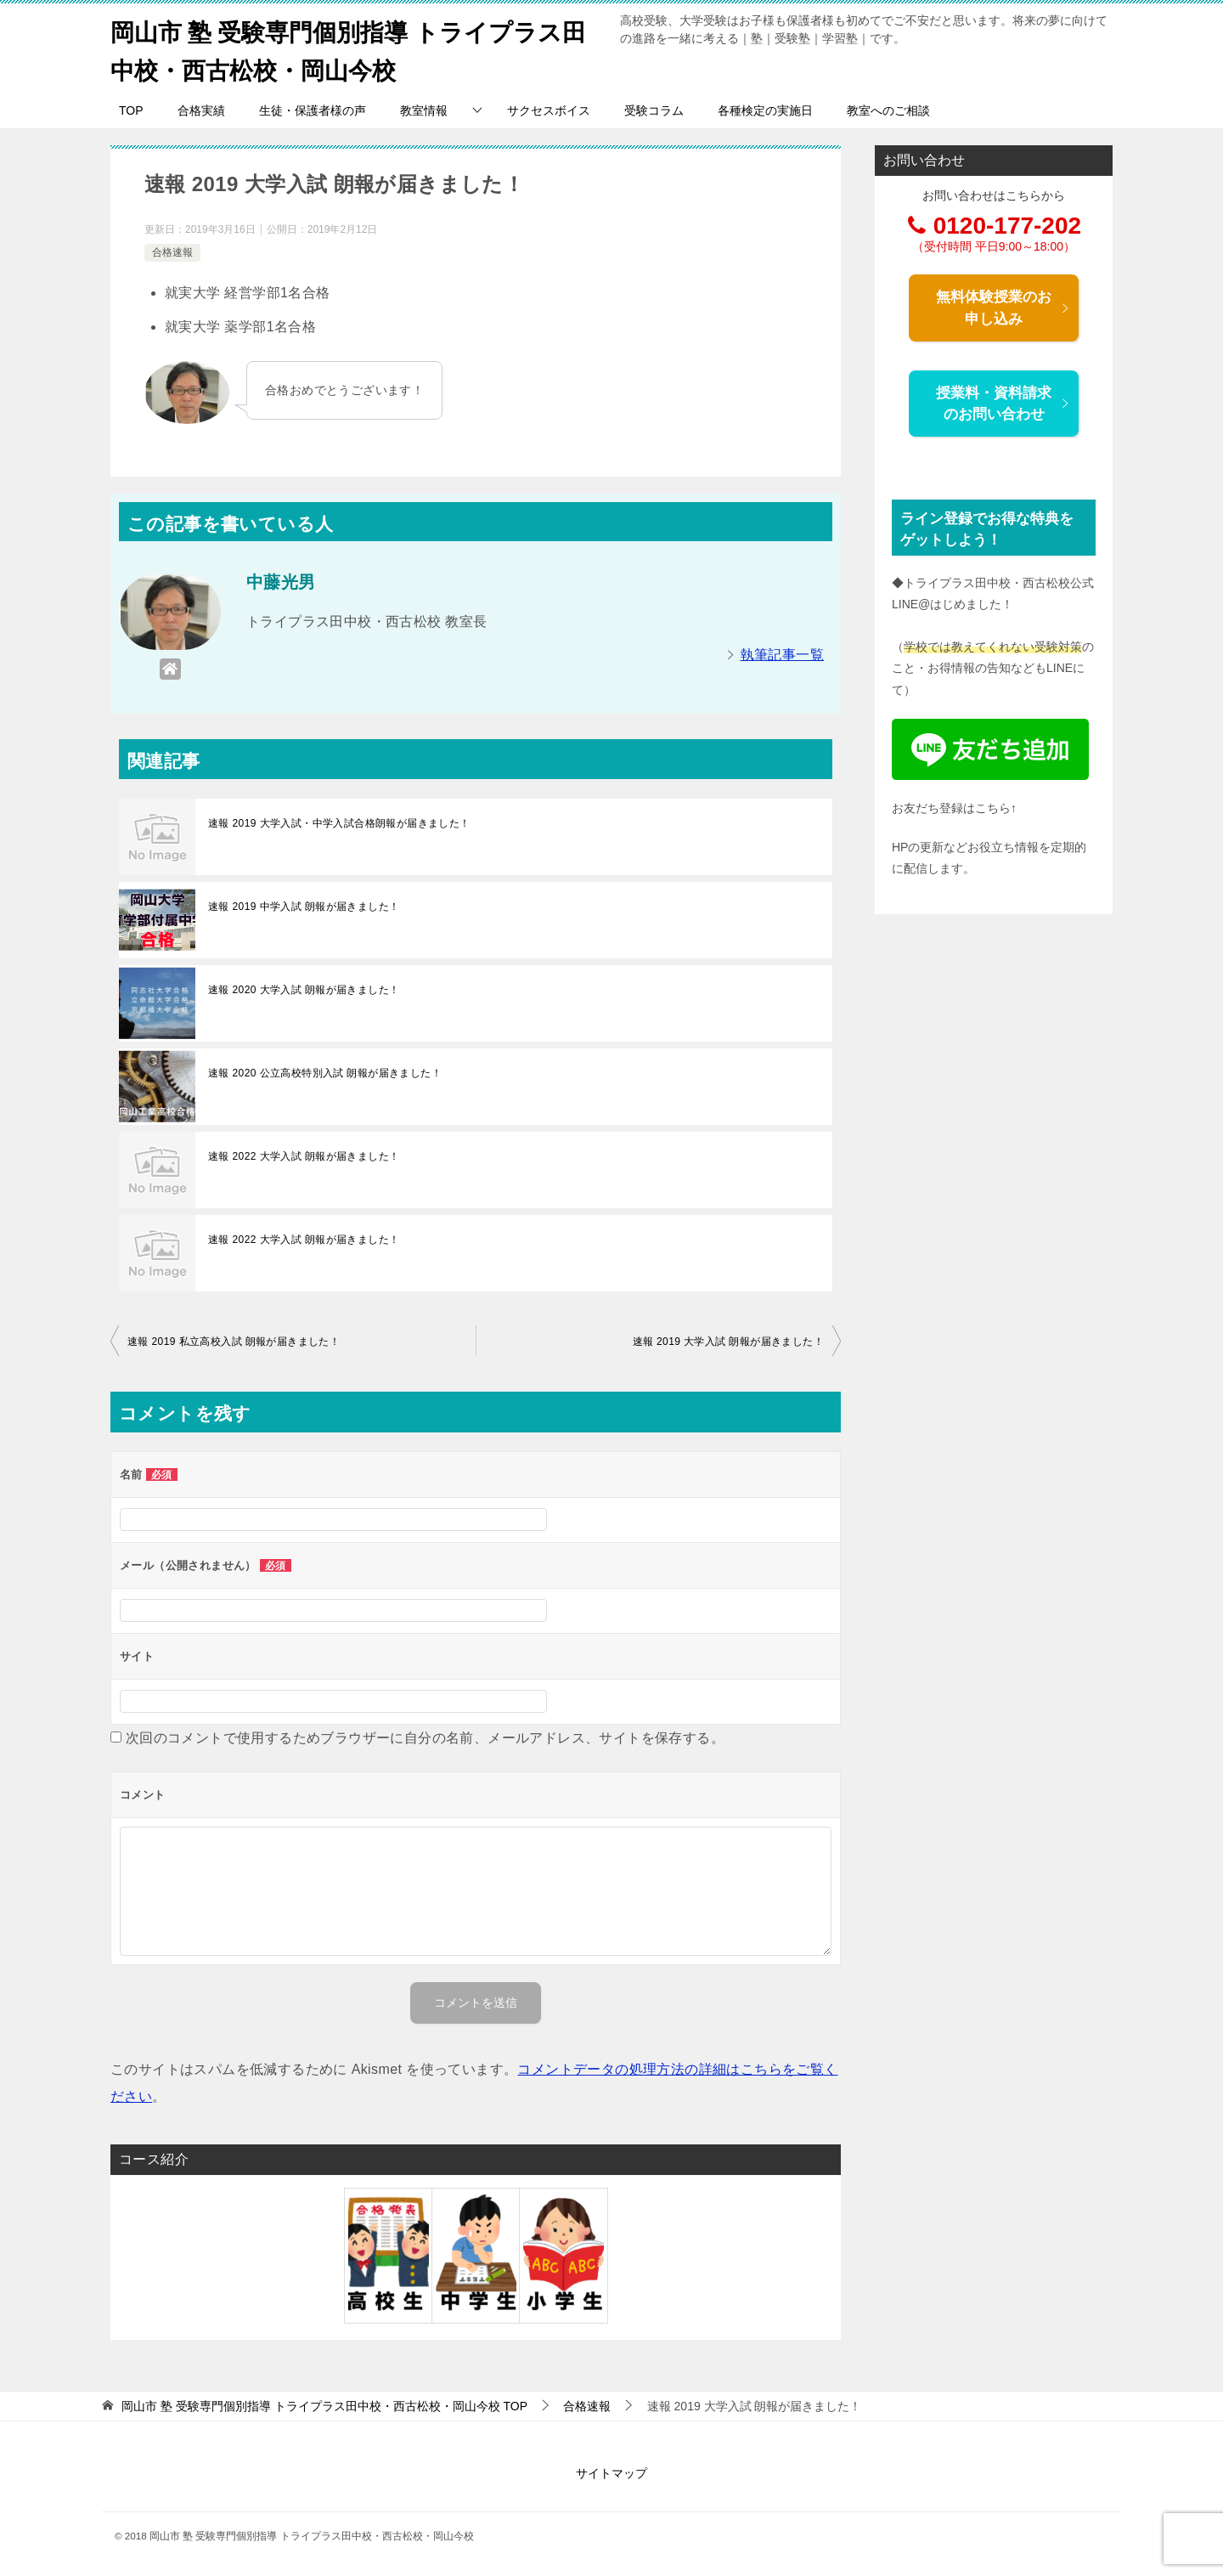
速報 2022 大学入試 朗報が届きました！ (304, 1156)
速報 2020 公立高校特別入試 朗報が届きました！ (325, 1073)
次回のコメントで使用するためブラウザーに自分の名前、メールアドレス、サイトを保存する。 (425, 1738)
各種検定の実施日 (765, 110)
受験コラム (654, 110)
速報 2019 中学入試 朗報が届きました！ (304, 906)
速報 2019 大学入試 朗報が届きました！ (729, 1341)
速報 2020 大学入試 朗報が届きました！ (304, 990)
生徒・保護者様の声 (312, 110)
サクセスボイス (548, 110)
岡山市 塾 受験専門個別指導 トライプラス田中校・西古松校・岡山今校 (352, 48)
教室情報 (424, 110)
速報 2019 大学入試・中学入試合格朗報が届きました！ (339, 823)
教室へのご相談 (888, 110)
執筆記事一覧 (782, 654)
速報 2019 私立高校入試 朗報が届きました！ (233, 1341)
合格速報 (172, 252)
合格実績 (201, 110)
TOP (131, 110)
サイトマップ (611, 2473)
